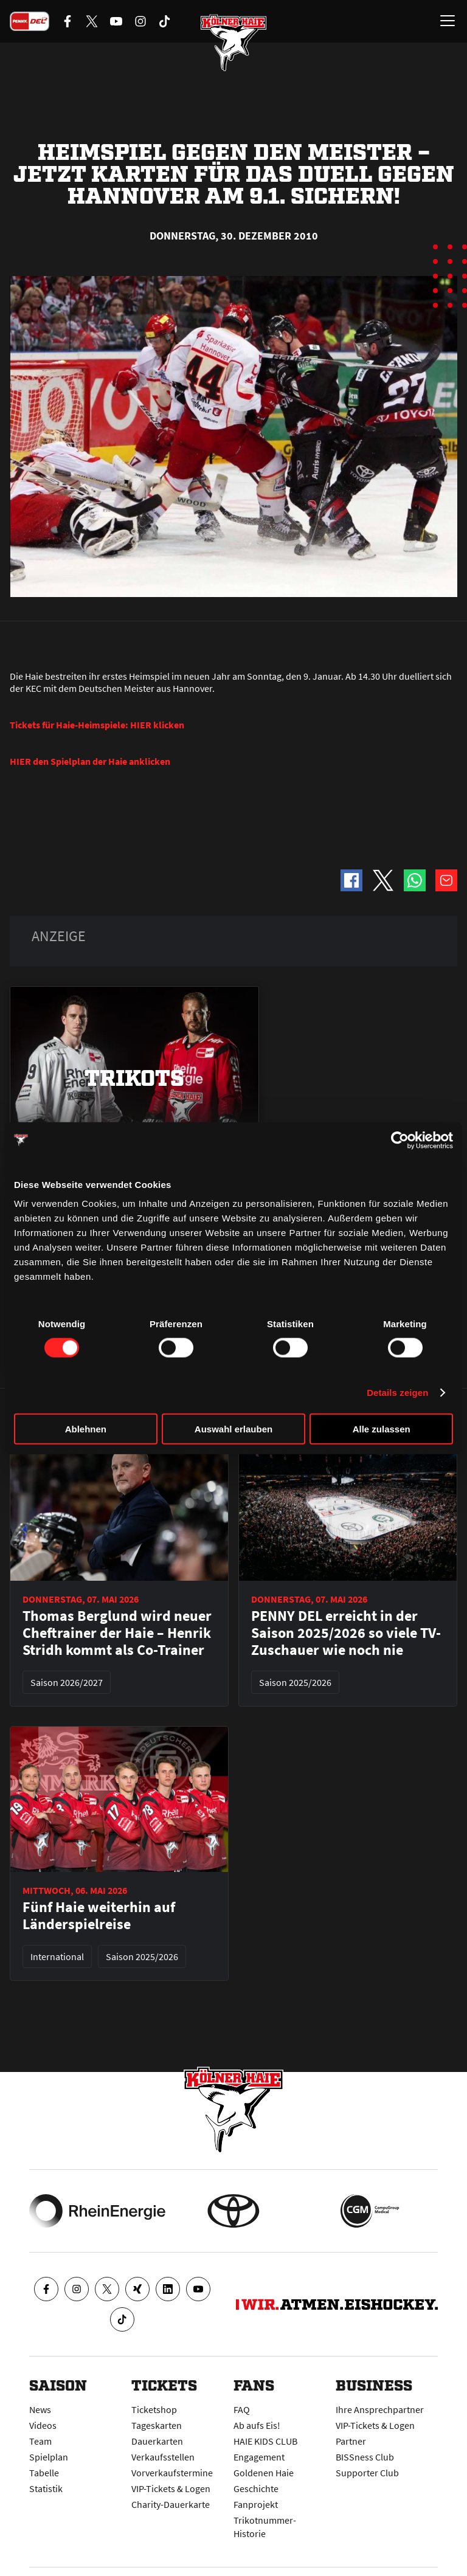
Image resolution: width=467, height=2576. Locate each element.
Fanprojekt (256, 2504)
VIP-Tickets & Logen (170, 2488)
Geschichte (256, 2488)
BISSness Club (365, 2457)
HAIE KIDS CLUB (265, 2441)
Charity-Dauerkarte (170, 2504)
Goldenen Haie (264, 2473)
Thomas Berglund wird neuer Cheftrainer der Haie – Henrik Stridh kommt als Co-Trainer (117, 1633)
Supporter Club (367, 2473)
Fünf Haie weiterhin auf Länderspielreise (98, 1916)
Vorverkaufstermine (172, 2473)
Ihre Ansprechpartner (380, 2409)
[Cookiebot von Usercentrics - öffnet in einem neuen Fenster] (400, 1140)
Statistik (46, 2488)
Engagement (259, 2457)
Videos (43, 2425)
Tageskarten (156, 2425)
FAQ (242, 2409)
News (40, 2409)
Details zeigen (397, 1392)
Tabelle (44, 2473)
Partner (351, 2441)
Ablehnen (85, 1429)
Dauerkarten (157, 2441)
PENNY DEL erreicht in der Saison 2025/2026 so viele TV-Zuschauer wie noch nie (346, 1633)
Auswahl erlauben (233, 1429)
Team (40, 2441)
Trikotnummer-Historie (265, 2527)
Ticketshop (154, 2409)
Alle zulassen (381, 1429)
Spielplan (48, 2457)
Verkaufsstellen (163, 2457)
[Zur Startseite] (233, 42)
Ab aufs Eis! (257, 2425)
